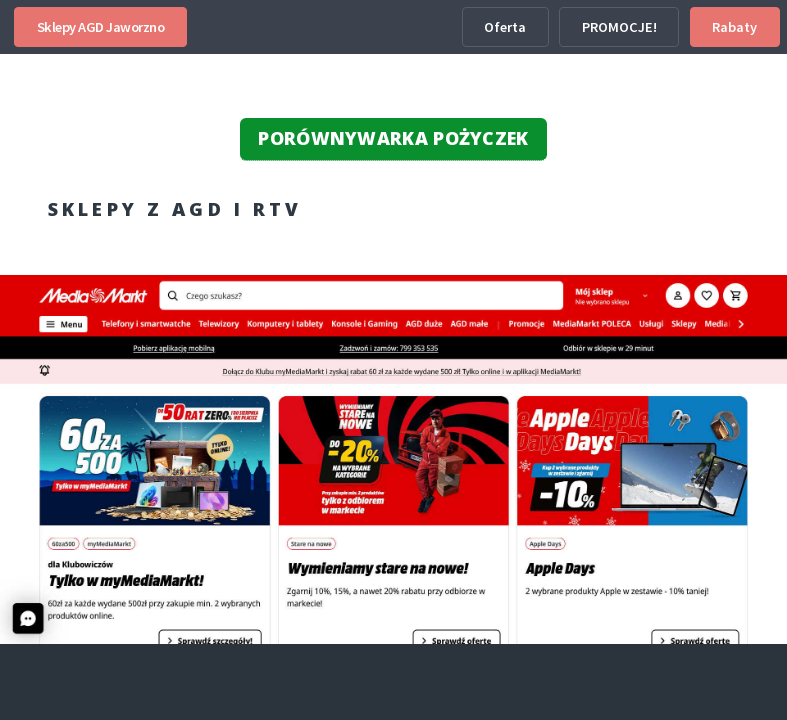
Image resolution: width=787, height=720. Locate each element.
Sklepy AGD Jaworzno (101, 27)
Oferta (505, 27)
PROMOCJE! (619, 27)
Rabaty (734, 27)
